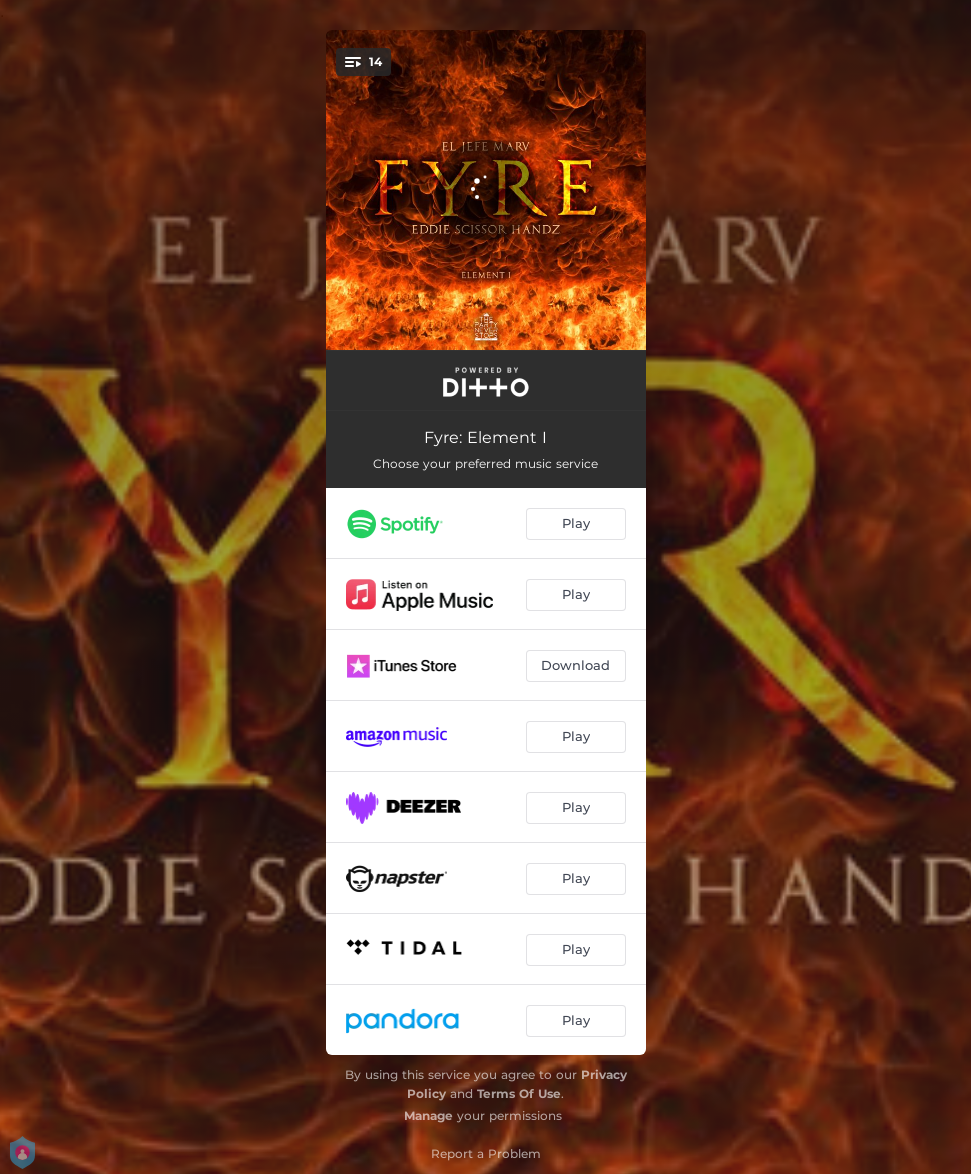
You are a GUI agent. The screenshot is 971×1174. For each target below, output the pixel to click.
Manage (428, 1115)
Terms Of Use (519, 1093)
